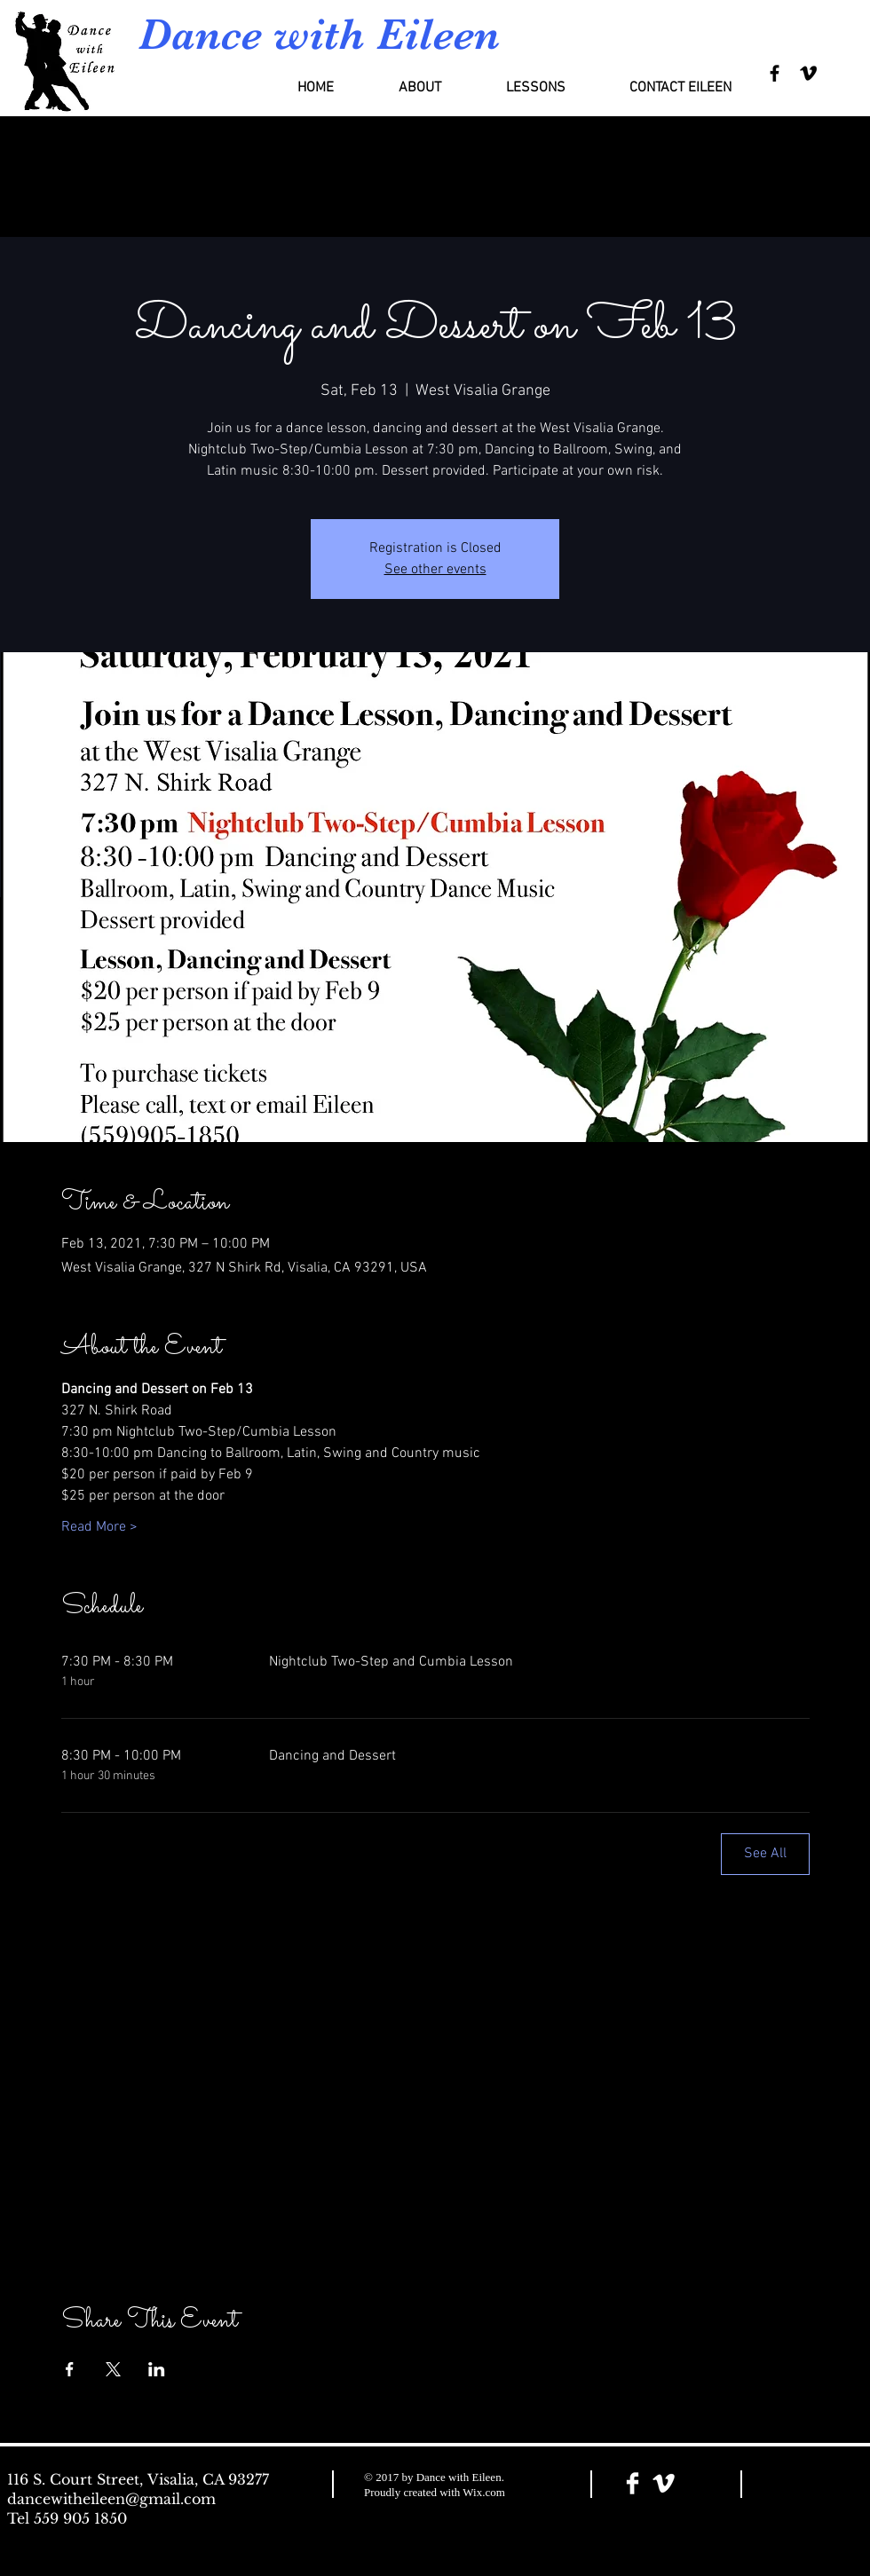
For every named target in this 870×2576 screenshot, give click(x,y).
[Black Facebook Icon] (774, 73)
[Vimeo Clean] (663, 2483)
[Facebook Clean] (632, 2483)
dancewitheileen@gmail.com (111, 2499)
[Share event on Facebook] (69, 2369)
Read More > (99, 1527)
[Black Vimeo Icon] (808, 73)
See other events (435, 570)
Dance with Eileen (319, 34)
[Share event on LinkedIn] (156, 2369)
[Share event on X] (113, 2369)
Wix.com (484, 2492)
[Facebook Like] (811, 2484)
